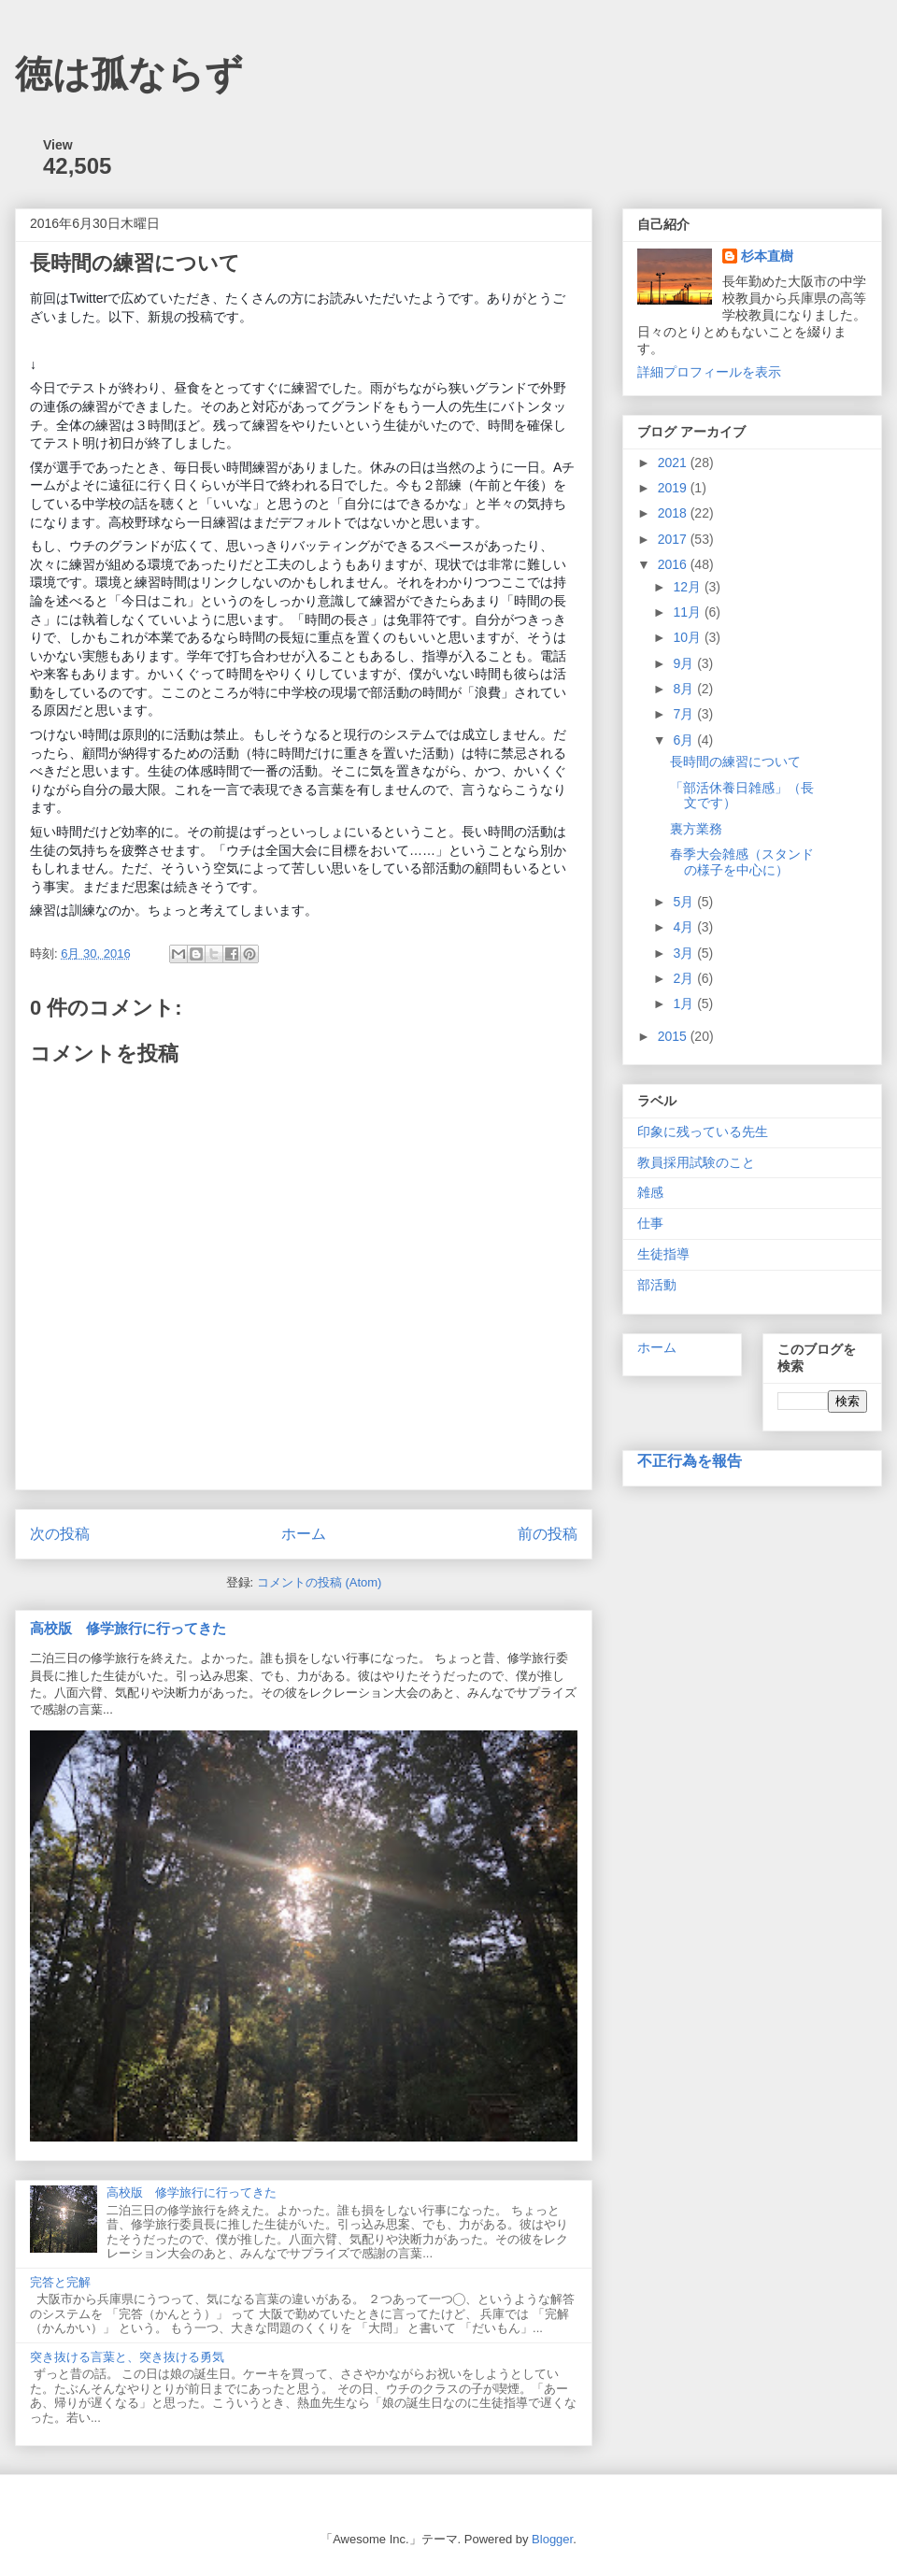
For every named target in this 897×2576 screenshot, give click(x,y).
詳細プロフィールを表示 (709, 371)
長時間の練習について (735, 761)
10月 (688, 637)
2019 (674, 487)
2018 (674, 512)
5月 (685, 901)
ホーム (303, 1534)
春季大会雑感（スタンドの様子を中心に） (742, 862)
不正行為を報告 (689, 1460)
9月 (685, 663)
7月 (685, 713)
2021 (674, 462)
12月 (688, 586)
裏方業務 (696, 828)
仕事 (650, 1223)
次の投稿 (60, 1534)
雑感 (650, 1192)
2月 (685, 978)
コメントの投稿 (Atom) (319, 1582)
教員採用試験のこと (696, 1162)
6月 (685, 740)
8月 (685, 688)
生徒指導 (663, 1253)
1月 (685, 1003)
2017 (674, 539)
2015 (674, 1036)
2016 (674, 564)
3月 (685, 953)
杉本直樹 (767, 256)
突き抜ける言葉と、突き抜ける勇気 (127, 2357)
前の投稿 (547, 1534)
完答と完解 (60, 2282)
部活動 (656, 1284)
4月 (685, 926)
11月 (688, 612)
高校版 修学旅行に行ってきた (128, 1628)
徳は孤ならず (129, 73)
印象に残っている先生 (702, 1131)
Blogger (552, 2539)
